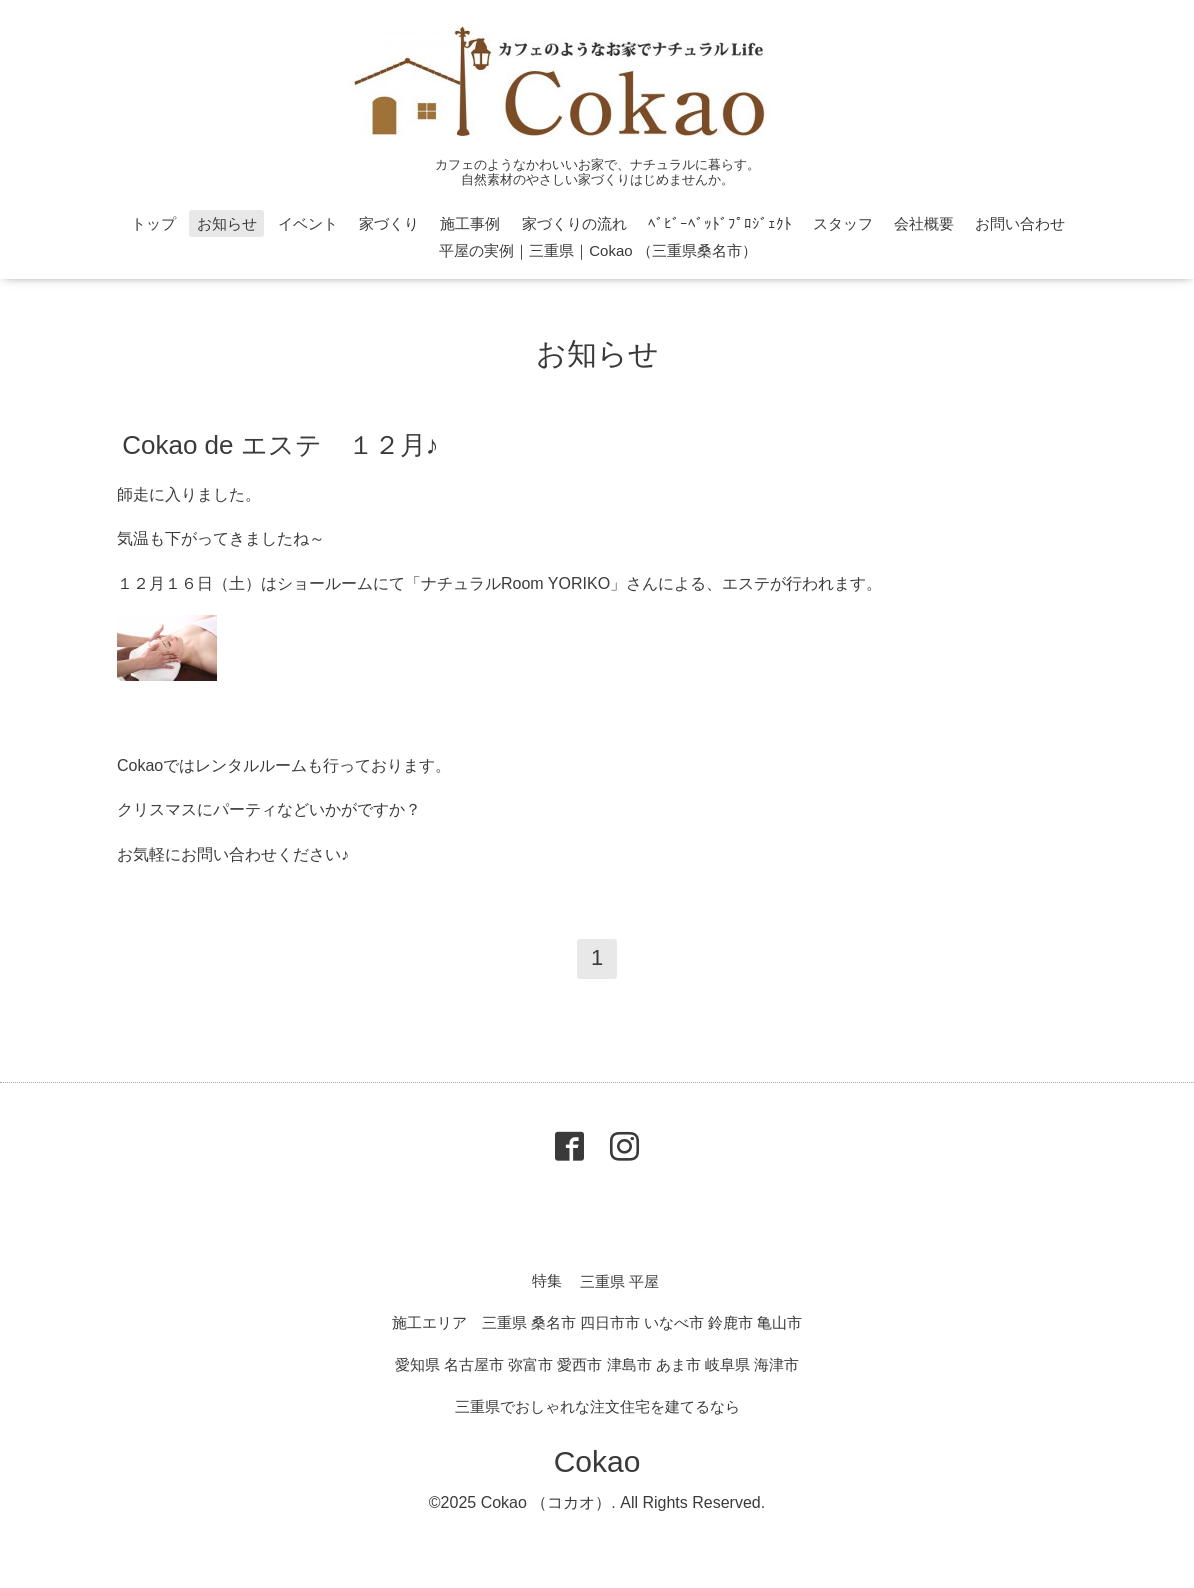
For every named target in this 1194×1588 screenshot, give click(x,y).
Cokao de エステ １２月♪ (280, 444)
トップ (153, 223)
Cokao (597, 1461)
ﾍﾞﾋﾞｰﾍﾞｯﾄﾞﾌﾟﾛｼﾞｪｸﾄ (720, 223)
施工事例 (470, 223)
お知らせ (227, 223)
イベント (308, 223)
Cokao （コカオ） (546, 1502)
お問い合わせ (1020, 223)
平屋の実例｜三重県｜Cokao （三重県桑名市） (598, 250)
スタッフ (843, 223)
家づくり (389, 223)
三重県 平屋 (619, 1280)
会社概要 (924, 223)
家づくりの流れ (574, 223)
